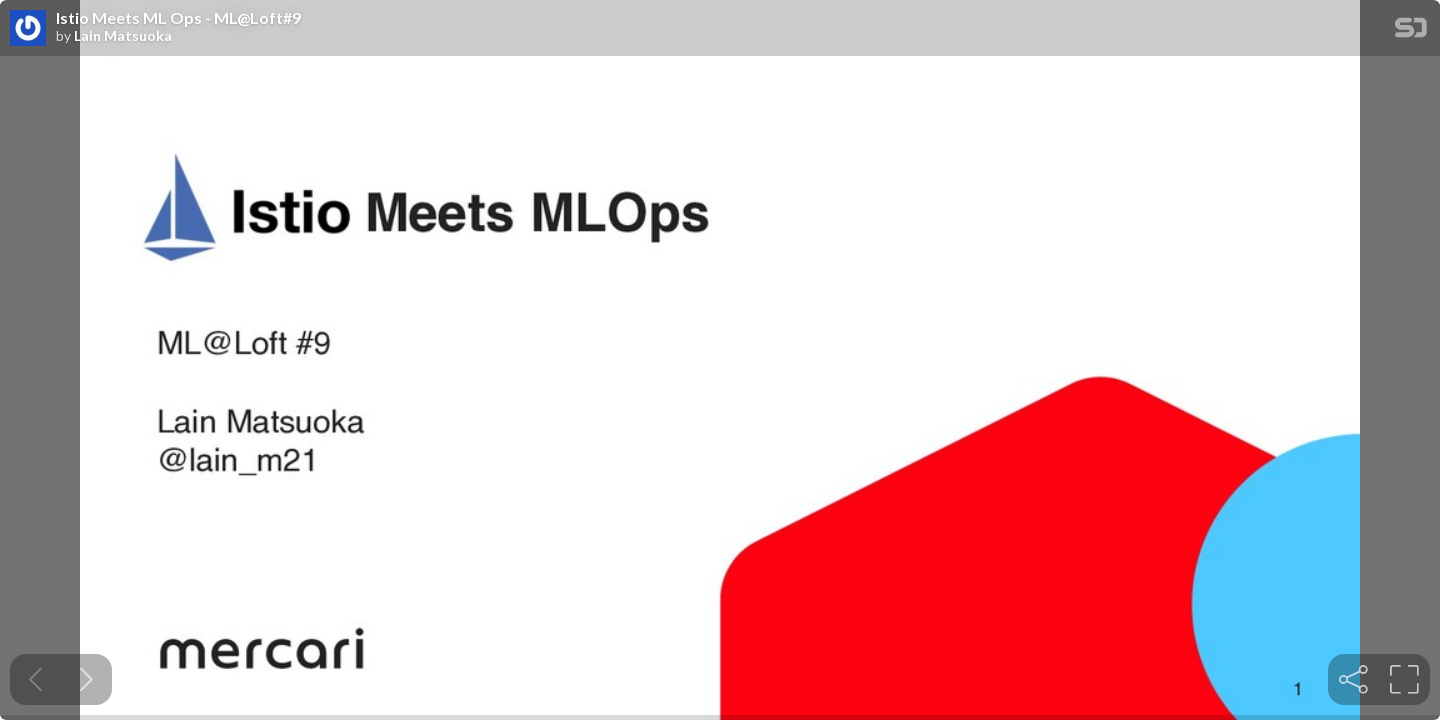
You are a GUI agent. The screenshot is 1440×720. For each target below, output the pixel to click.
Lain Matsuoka (123, 36)
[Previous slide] (35, 679)
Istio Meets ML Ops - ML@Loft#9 (178, 18)
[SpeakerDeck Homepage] (1411, 31)
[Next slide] (86, 679)
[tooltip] (1353, 679)
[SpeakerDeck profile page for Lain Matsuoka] (28, 29)
